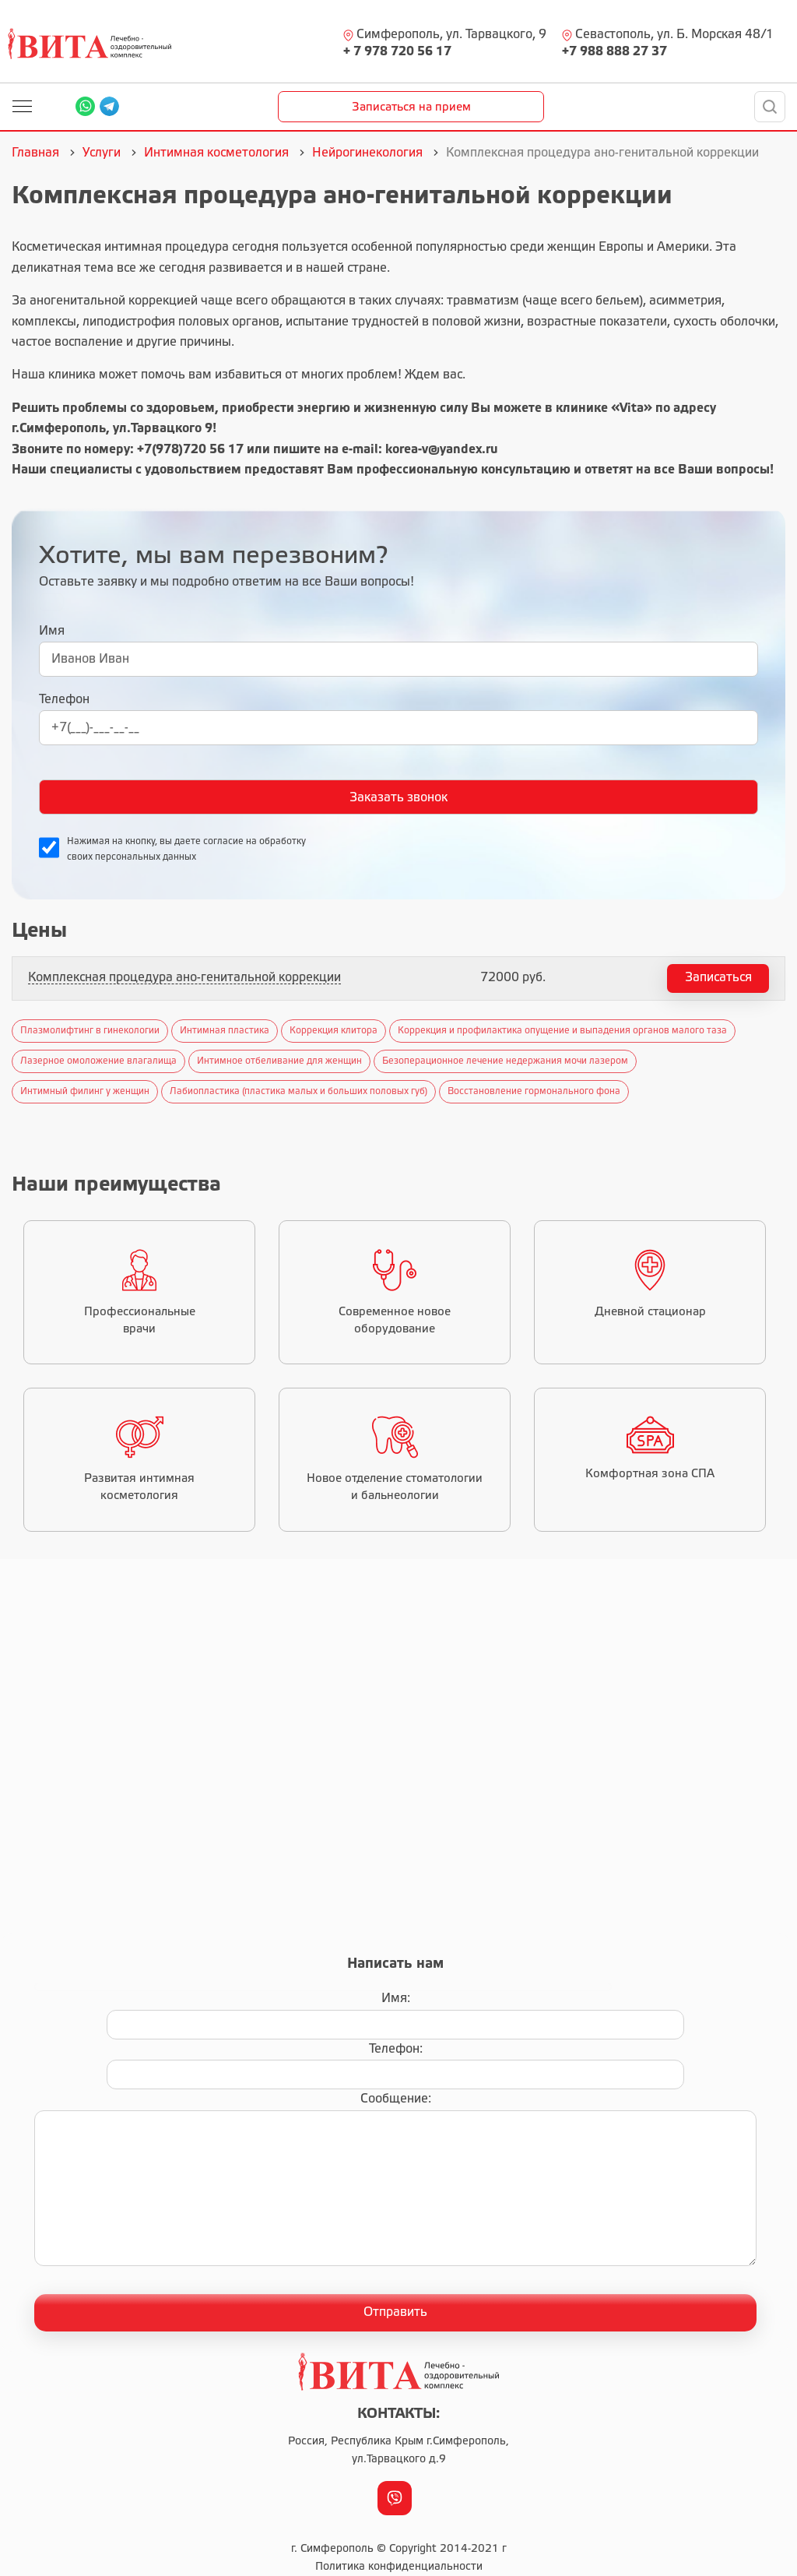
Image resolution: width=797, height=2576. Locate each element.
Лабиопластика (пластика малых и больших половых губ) (298, 1091)
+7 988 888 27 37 (614, 52)
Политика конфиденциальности (399, 2567)
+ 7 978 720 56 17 (397, 52)
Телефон (64, 700)
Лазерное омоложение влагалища (98, 1061)
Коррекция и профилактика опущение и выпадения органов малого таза (562, 1030)
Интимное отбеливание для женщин (279, 1061)
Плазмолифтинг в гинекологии (90, 1030)
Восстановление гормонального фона (534, 1091)
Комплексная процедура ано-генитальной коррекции (184, 978)
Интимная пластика (224, 1030)
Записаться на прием (411, 107)
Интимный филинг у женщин (84, 1091)
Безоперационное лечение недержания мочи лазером (505, 1061)
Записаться (718, 978)
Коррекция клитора (333, 1030)
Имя (52, 631)
